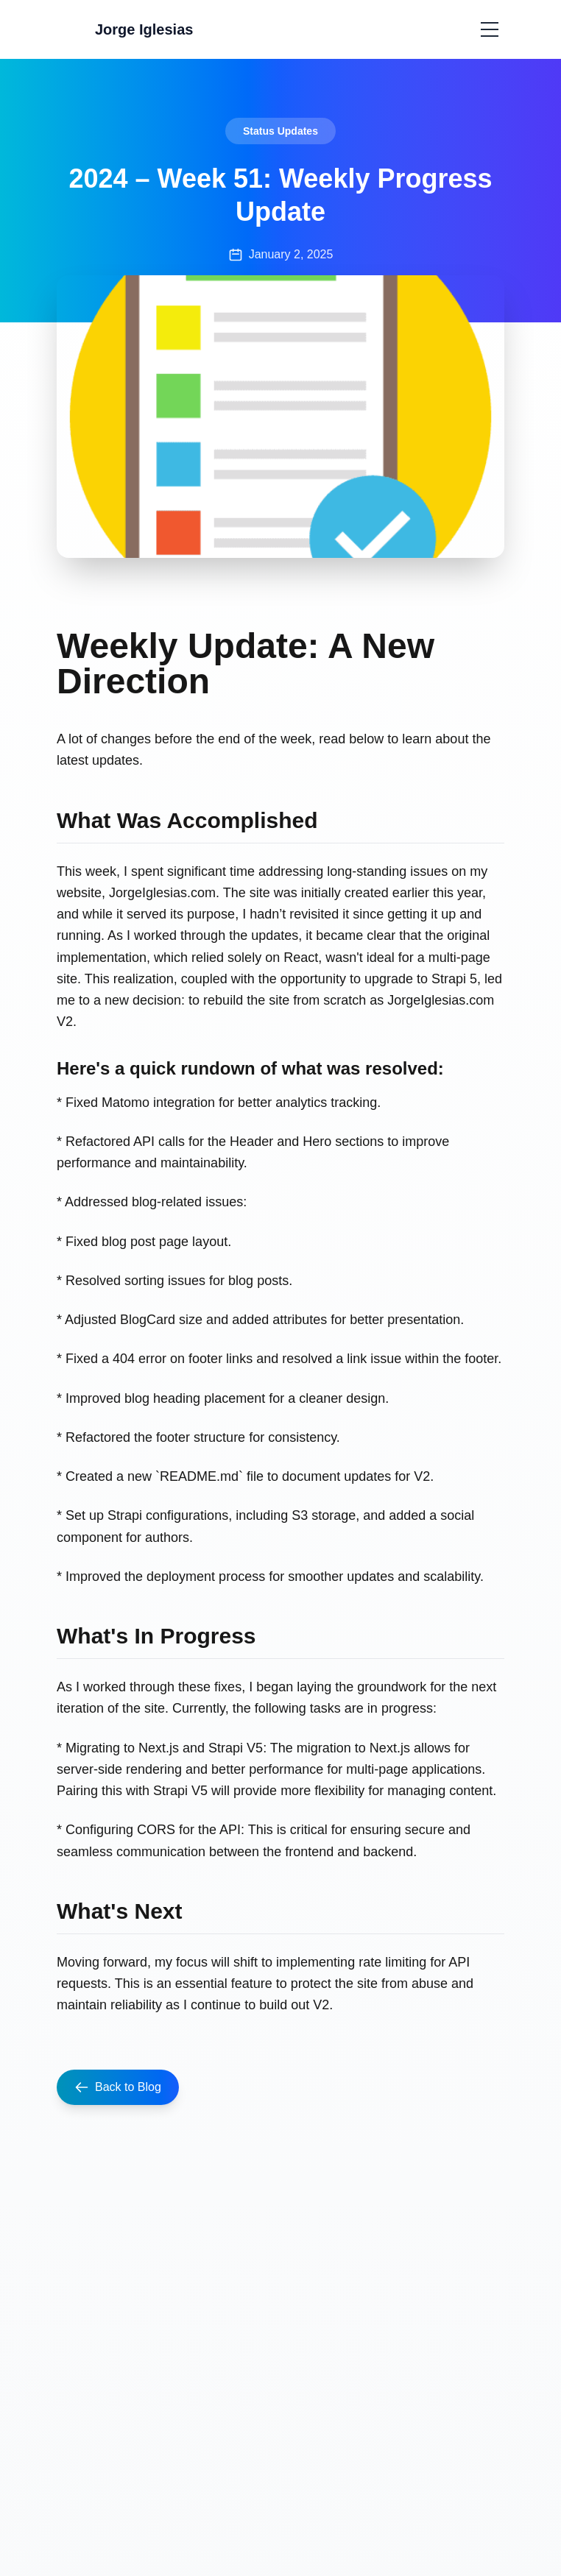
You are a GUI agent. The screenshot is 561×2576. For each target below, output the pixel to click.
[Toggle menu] (489, 29)
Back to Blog (117, 2087)
